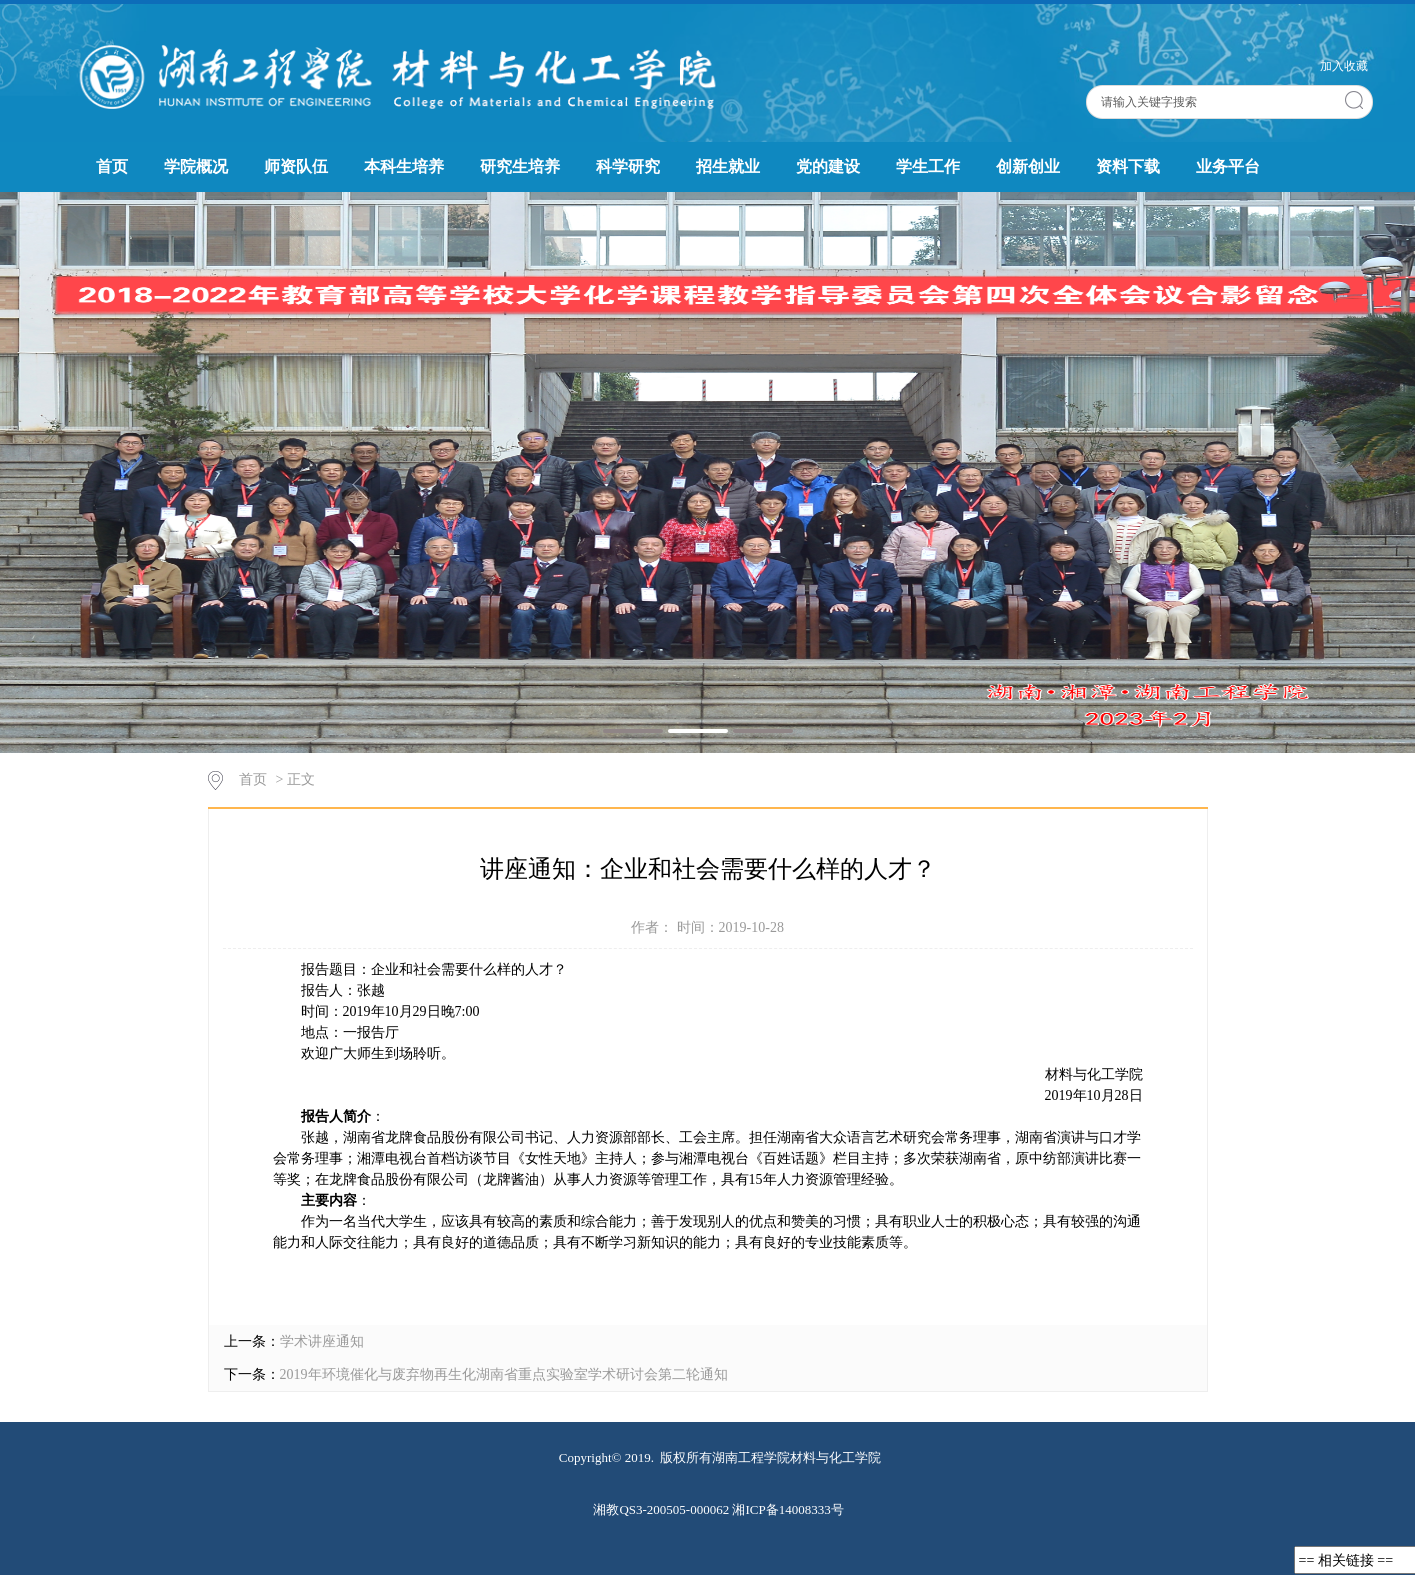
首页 (112, 166)
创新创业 (1028, 166)
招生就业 (728, 166)
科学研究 (628, 166)
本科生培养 (404, 166)
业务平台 (1228, 166)
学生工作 (928, 166)
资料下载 (1128, 166)
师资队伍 (296, 166)
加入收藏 (1344, 66)
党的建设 (828, 166)
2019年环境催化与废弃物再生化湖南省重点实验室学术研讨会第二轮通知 (504, 1374)
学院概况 (196, 166)
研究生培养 (520, 166)
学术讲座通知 (322, 1341)
